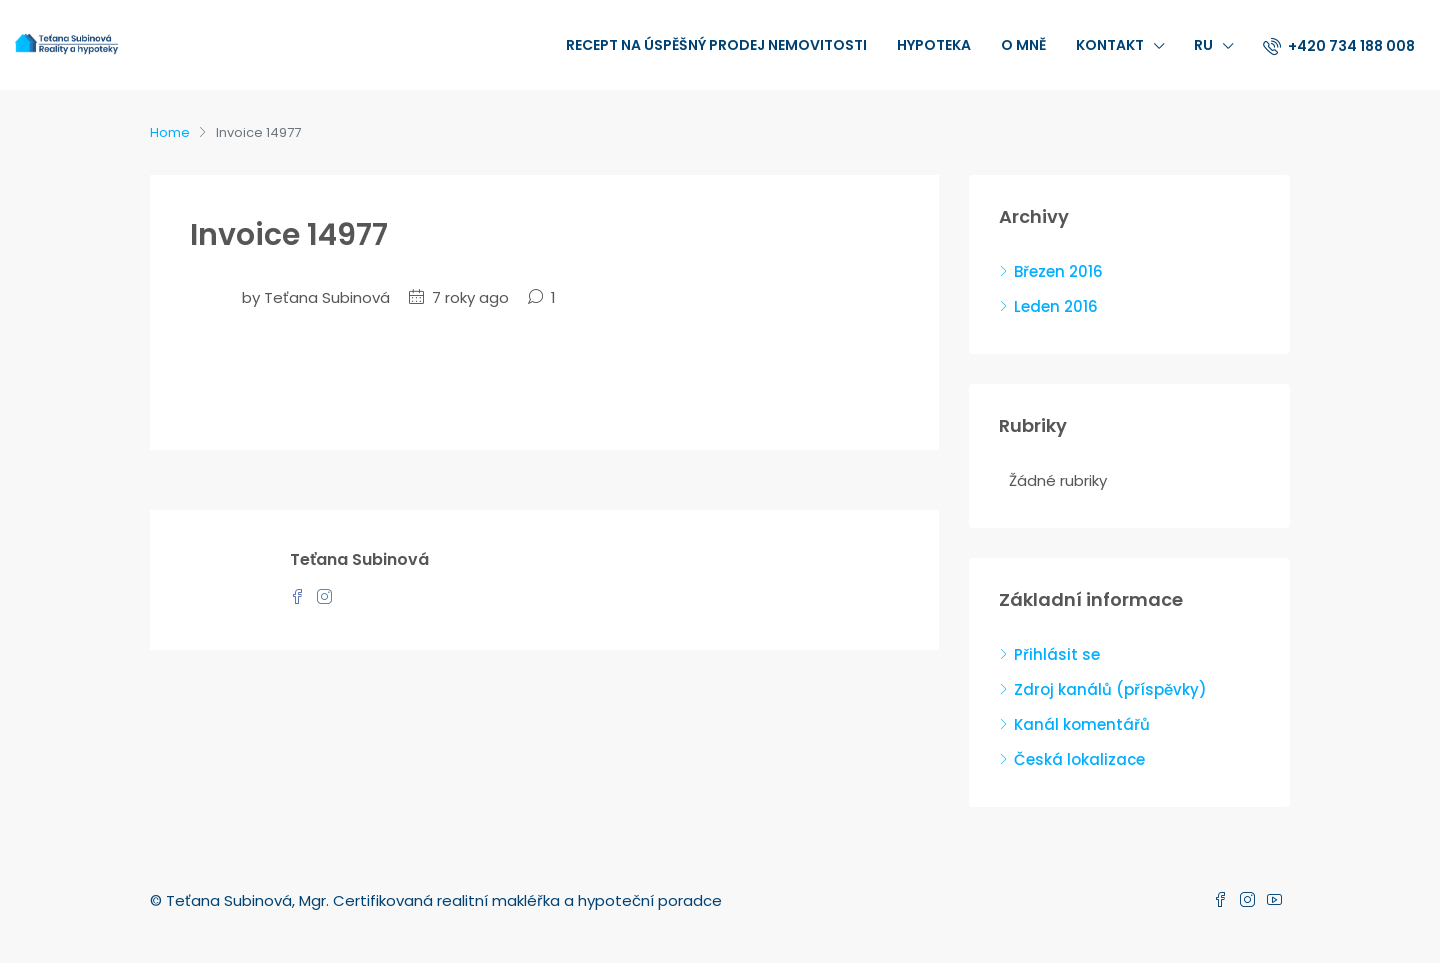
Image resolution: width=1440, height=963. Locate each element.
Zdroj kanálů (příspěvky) (1110, 689)
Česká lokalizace (1079, 759)
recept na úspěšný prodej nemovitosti (716, 45)
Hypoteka (934, 45)
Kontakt (1110, 45)
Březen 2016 (1058, 271)
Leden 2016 (1056, 306)
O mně (1023, 45)
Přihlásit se (1057, 654)
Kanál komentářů (1082, 724)
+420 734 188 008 (1339, 46)
